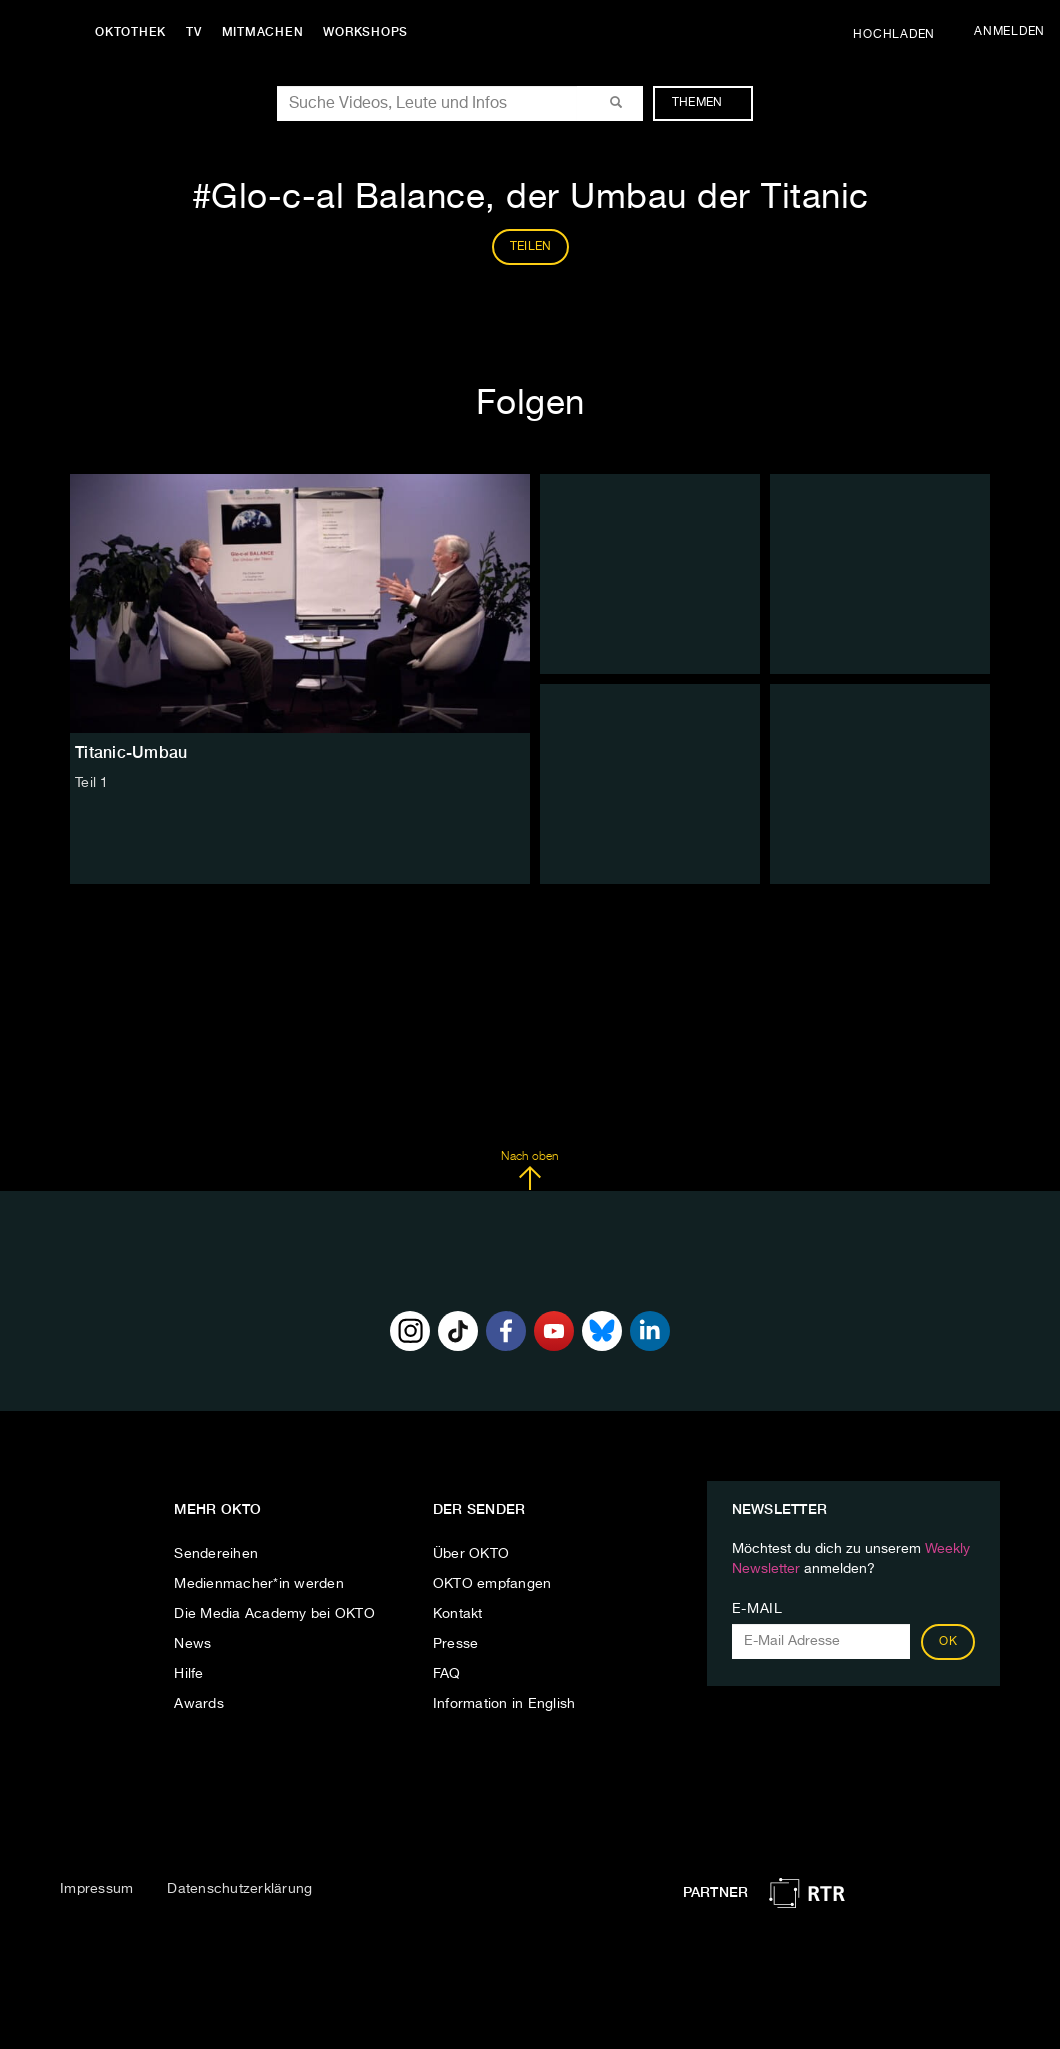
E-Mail (757, 1609)
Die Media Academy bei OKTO (274, 1614)
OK (948, 1642)
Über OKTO (471, 1554)
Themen (707, 103)
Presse (456, 1644)
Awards (199, 1704)
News (192, 1644)
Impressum (96, 1889)
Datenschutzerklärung (239, 1889)
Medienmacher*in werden (259, 1584)
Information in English (504, 1704)
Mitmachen (263, 32)
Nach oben (529, 1171)
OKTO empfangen (492, 1584)
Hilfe (188, 1674)
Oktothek (130, 32)
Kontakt (458, 1614)
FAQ (447, 1674)
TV (194, 32)
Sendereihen (216, 1554)
